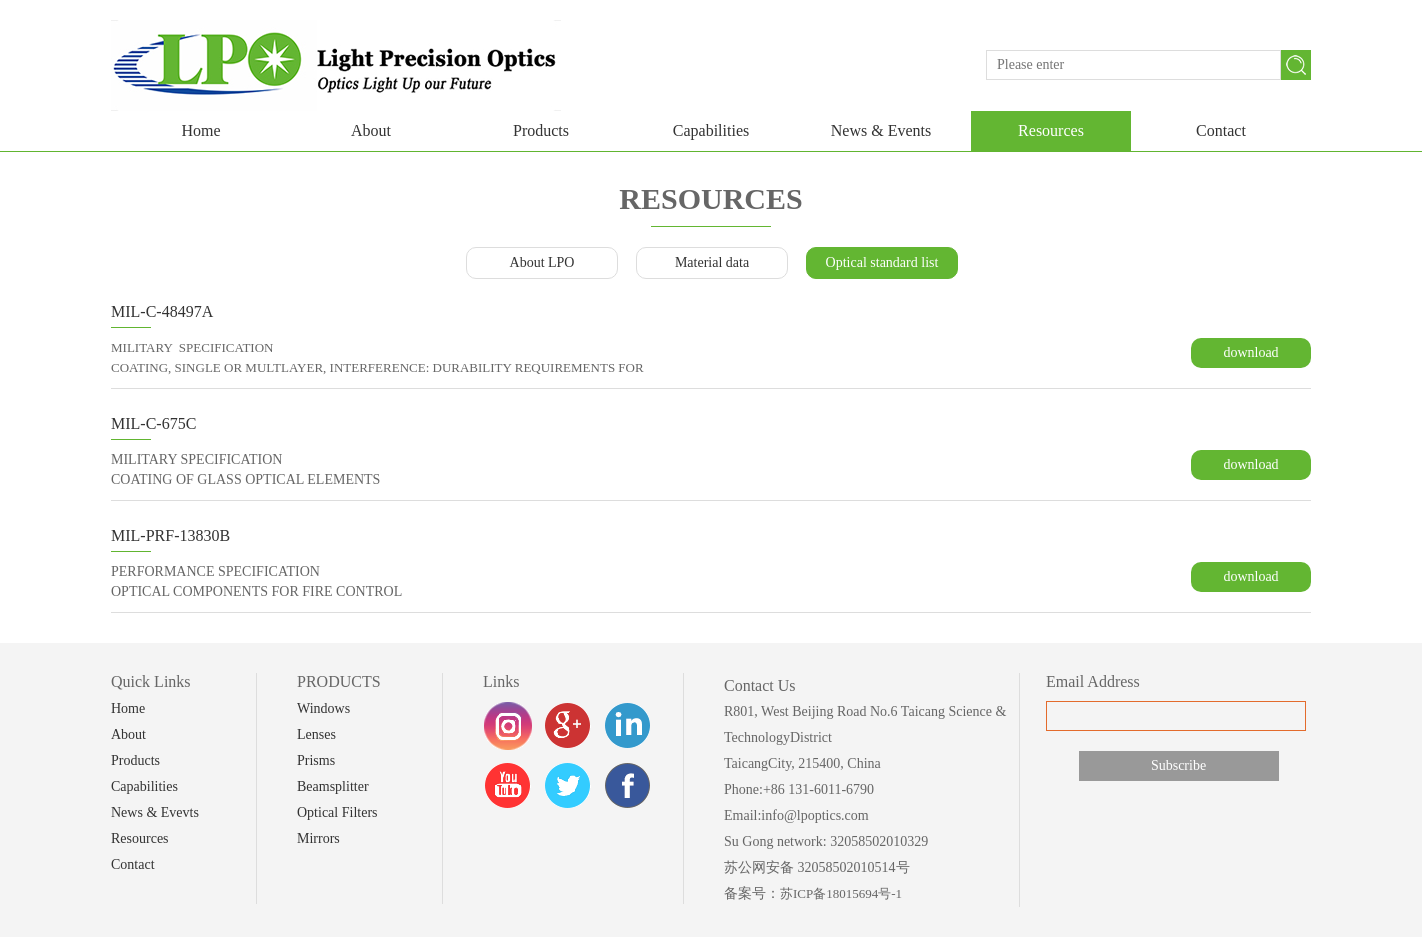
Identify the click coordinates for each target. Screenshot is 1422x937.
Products (541, 130)
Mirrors (318, 838)
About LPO (542, 262)
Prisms (316, 760)
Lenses (316, 734)
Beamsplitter (333, 786)
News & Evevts (155, 812)
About (371, 130)
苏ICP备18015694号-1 (841, 893)
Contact (1221, 130)
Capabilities (711, 130)
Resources (1051, 130)
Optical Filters (337, 812)
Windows (323, 708)
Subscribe (1178, 765)
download (1250, 352)
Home (200, 130)
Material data (712, 262)
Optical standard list (882, 262)
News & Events (881, 130)
